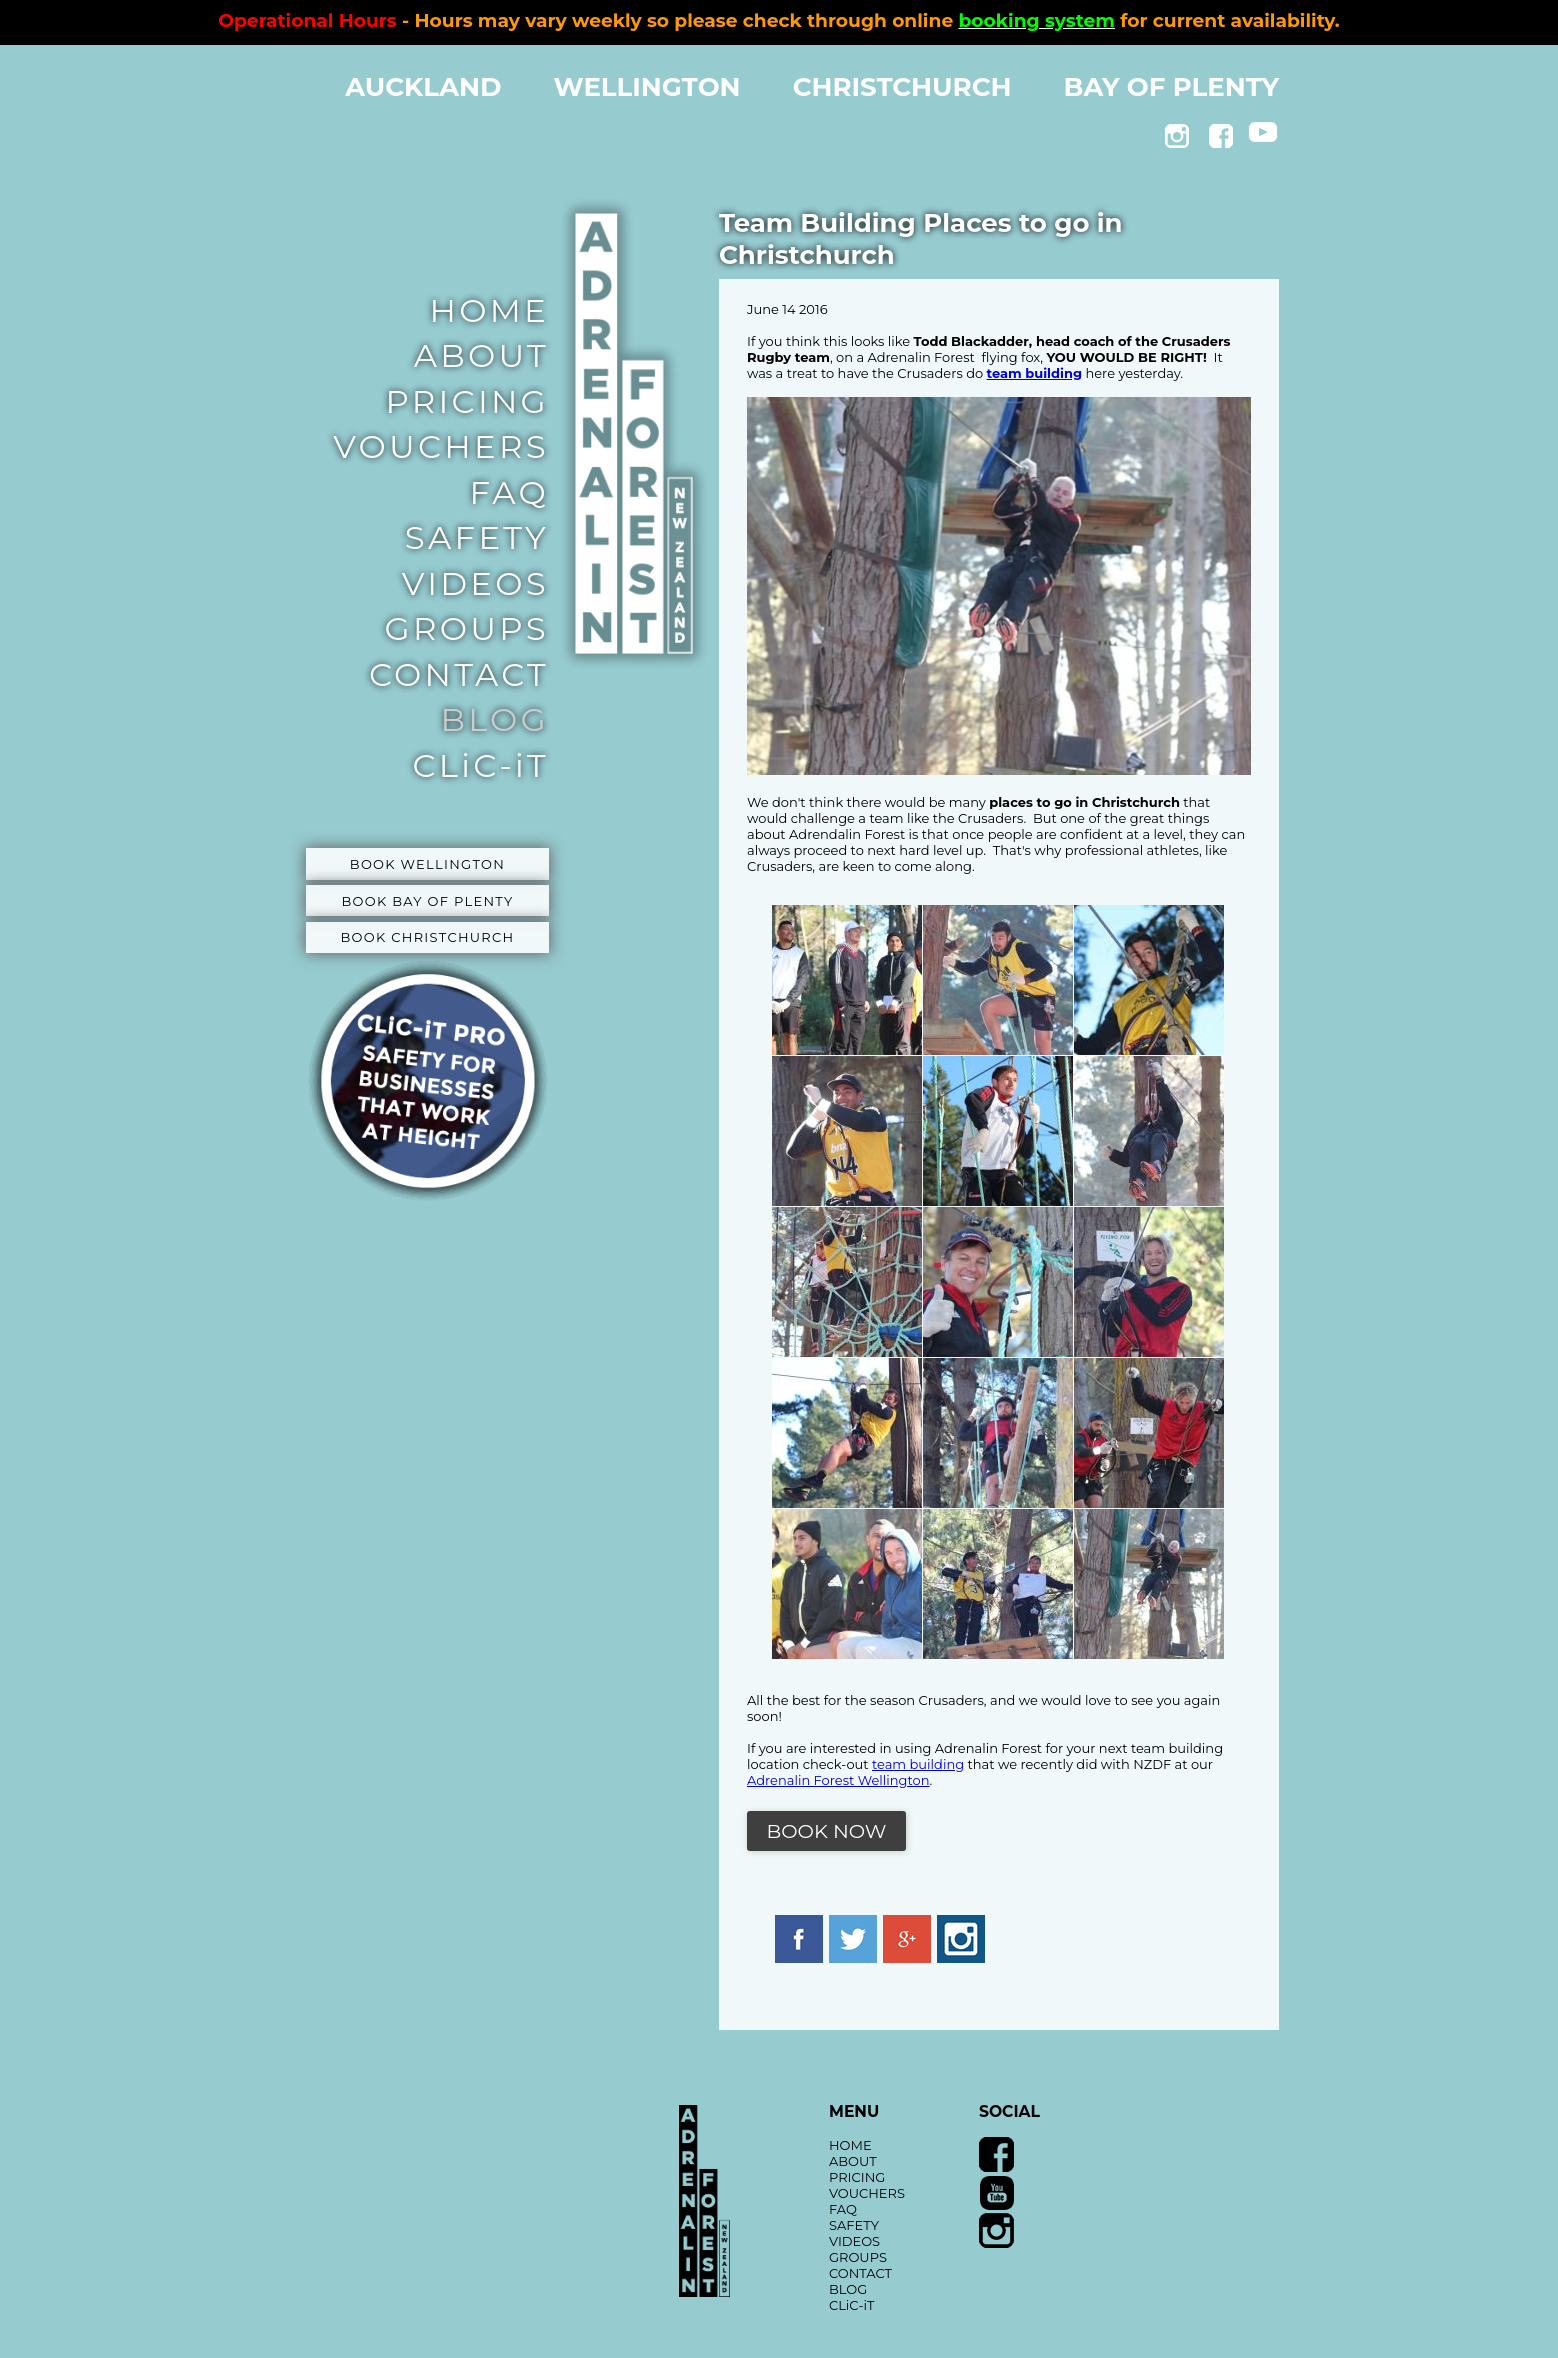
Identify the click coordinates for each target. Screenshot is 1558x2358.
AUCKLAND (423, 87)
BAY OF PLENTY (1172, 87)
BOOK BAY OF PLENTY (427, 901)
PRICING (467, 401)
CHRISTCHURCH (902, 87)
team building (918, 1764)
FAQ (509, 492)
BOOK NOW (827, 1831)
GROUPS (467, 628)
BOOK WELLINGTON (427, 864)
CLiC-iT (480, 765)
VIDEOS (475, 583)
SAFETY (477, 537)
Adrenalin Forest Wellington (838, 1780)
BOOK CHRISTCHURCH (428, 937)
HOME (489, 310)
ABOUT (481, 355)
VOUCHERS (441, 446)
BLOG (494, 719)
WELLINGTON (647, 87)
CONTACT (459, 674)
